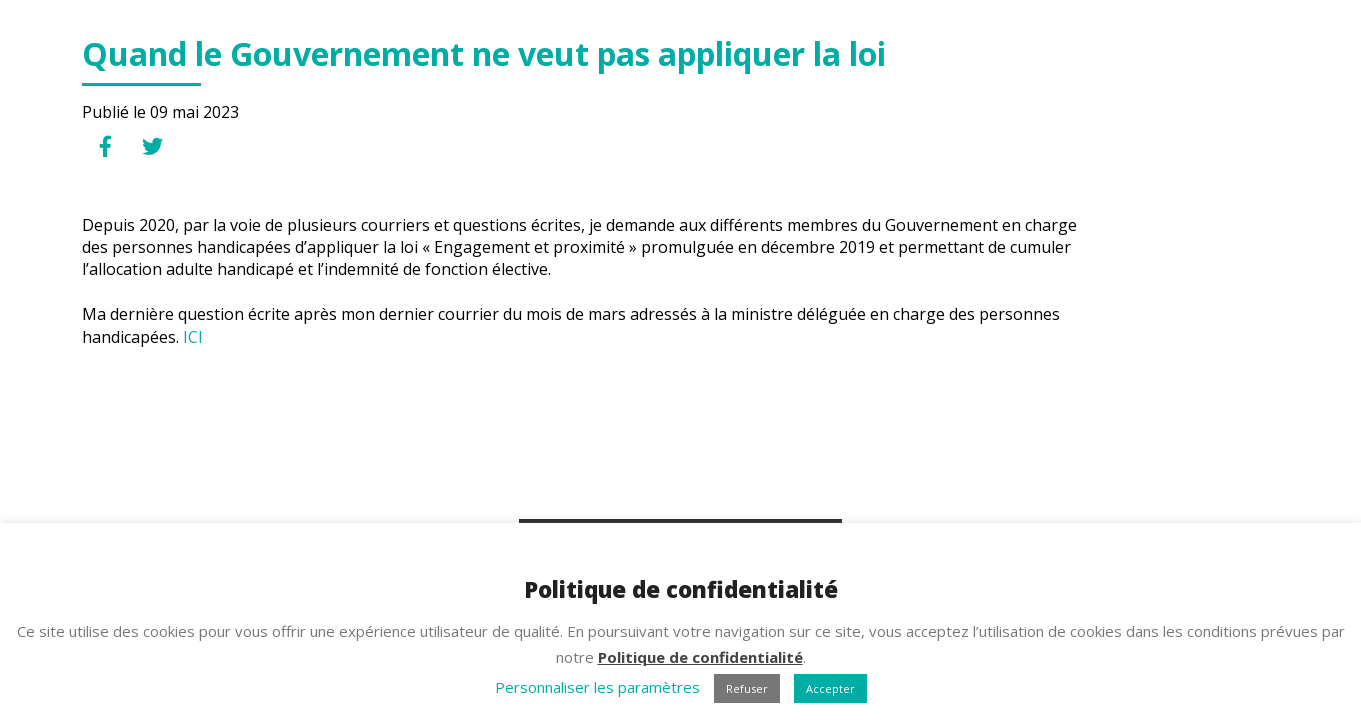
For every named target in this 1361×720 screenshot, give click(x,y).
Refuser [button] (747, 688)
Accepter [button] (830, 688)
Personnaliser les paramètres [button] (597, 687)
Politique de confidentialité (700, 657)
